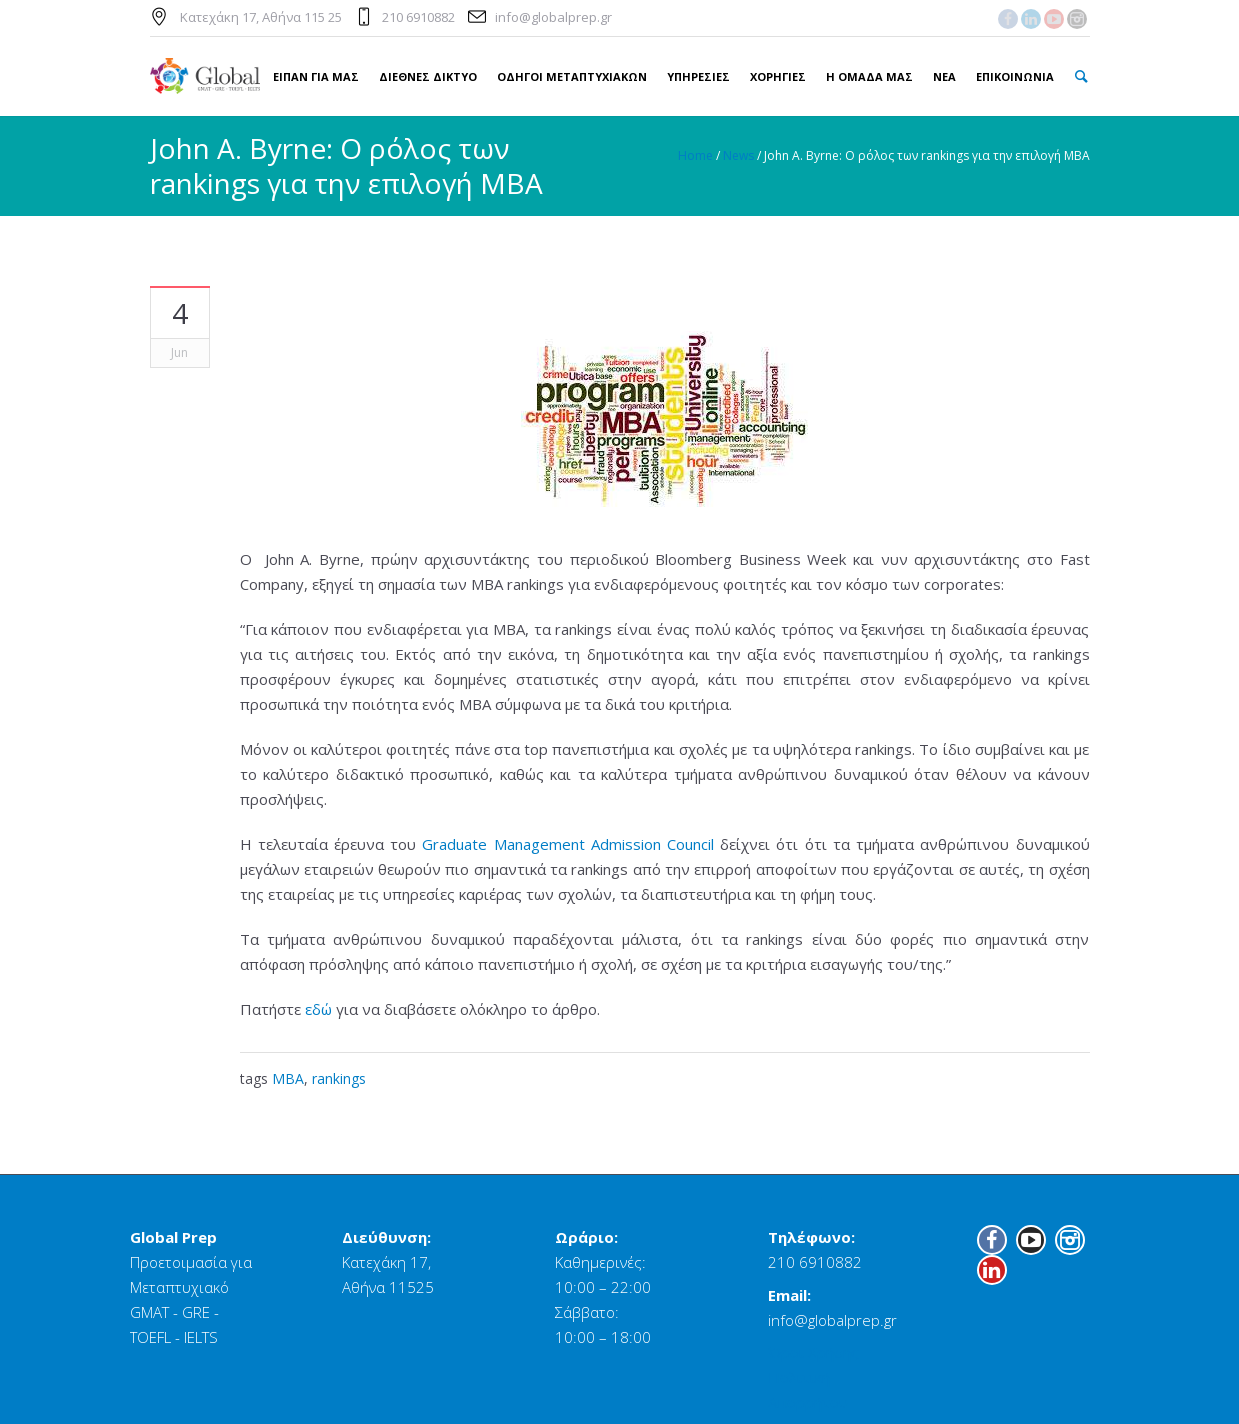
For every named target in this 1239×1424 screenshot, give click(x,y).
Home (695, 155)
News (738, 155)
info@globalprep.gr (553, 17)
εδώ (318, 1009)
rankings (339, 1078)
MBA (288, 1078)
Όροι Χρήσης (813, 1352)
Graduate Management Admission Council (568, 844)
